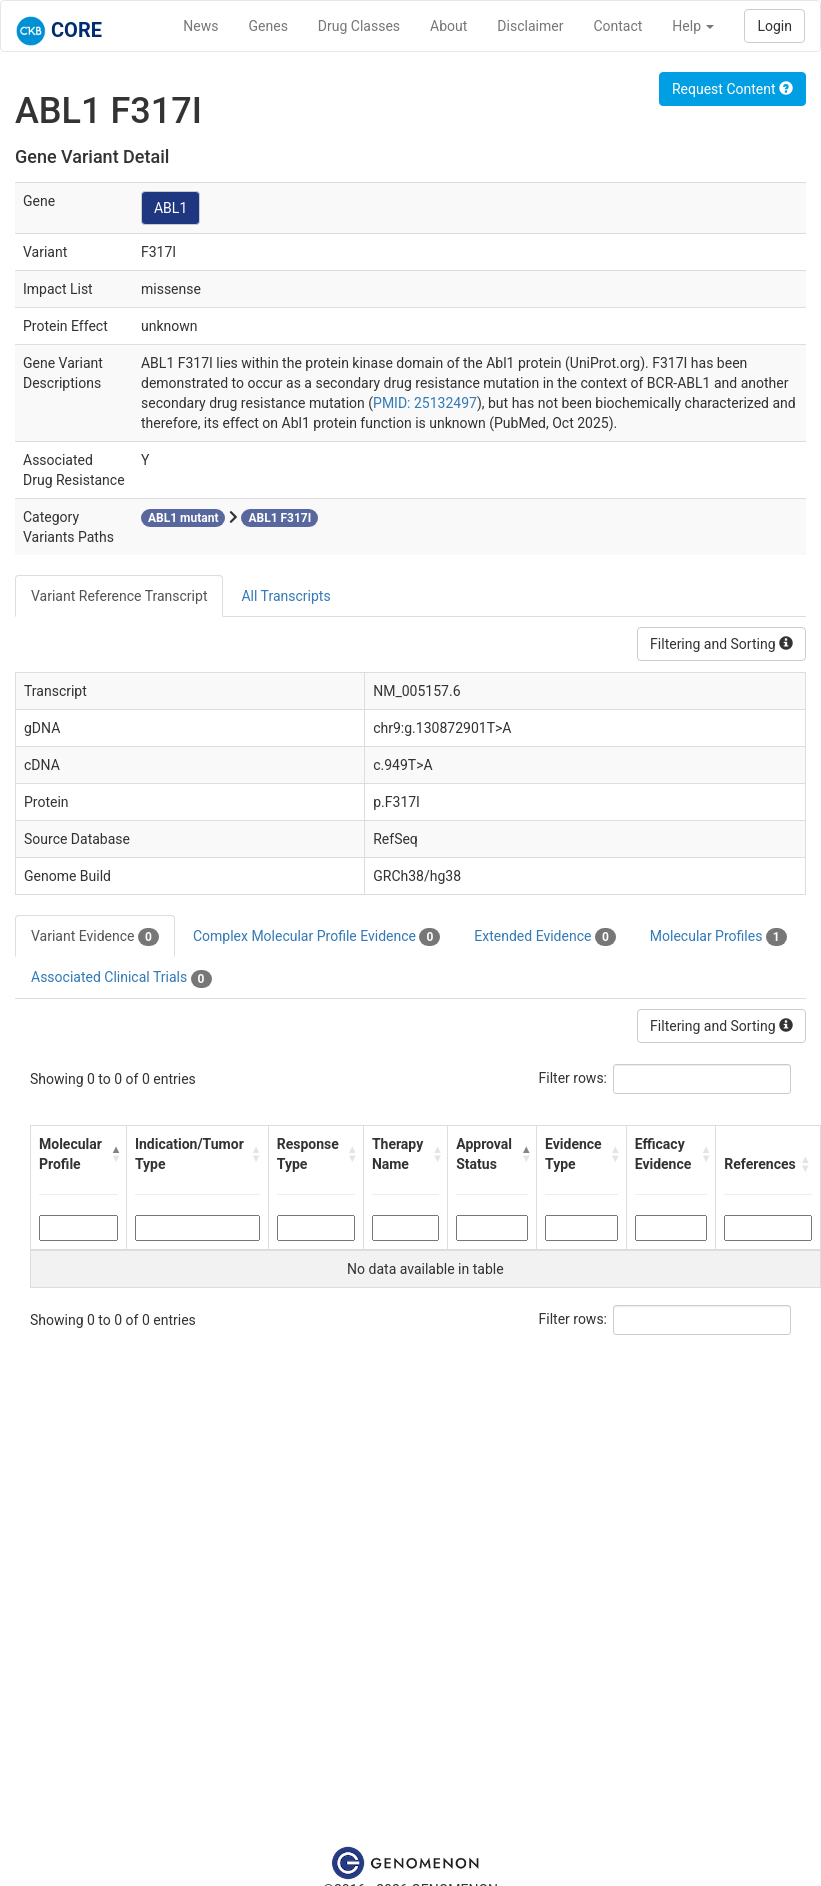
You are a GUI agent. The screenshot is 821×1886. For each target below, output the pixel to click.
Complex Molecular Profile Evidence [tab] (316, 937)
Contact (617, 26)
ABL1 (170, 208)
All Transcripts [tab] (285, 596)
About (448, 26)
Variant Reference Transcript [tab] (119, 596)
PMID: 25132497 (425, 403)
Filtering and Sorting (721, 644)
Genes (268, 26)
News (200, 26)
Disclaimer (530, 26)
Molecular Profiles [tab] (718, 937)
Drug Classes (359, 26)
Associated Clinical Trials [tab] (121, 978)
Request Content (732, 89)
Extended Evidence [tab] (544, 937)
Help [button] (693, 26)
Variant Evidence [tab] (95, 937)
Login (774, 26)
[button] (113, 1154)
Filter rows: (573, 1078)
